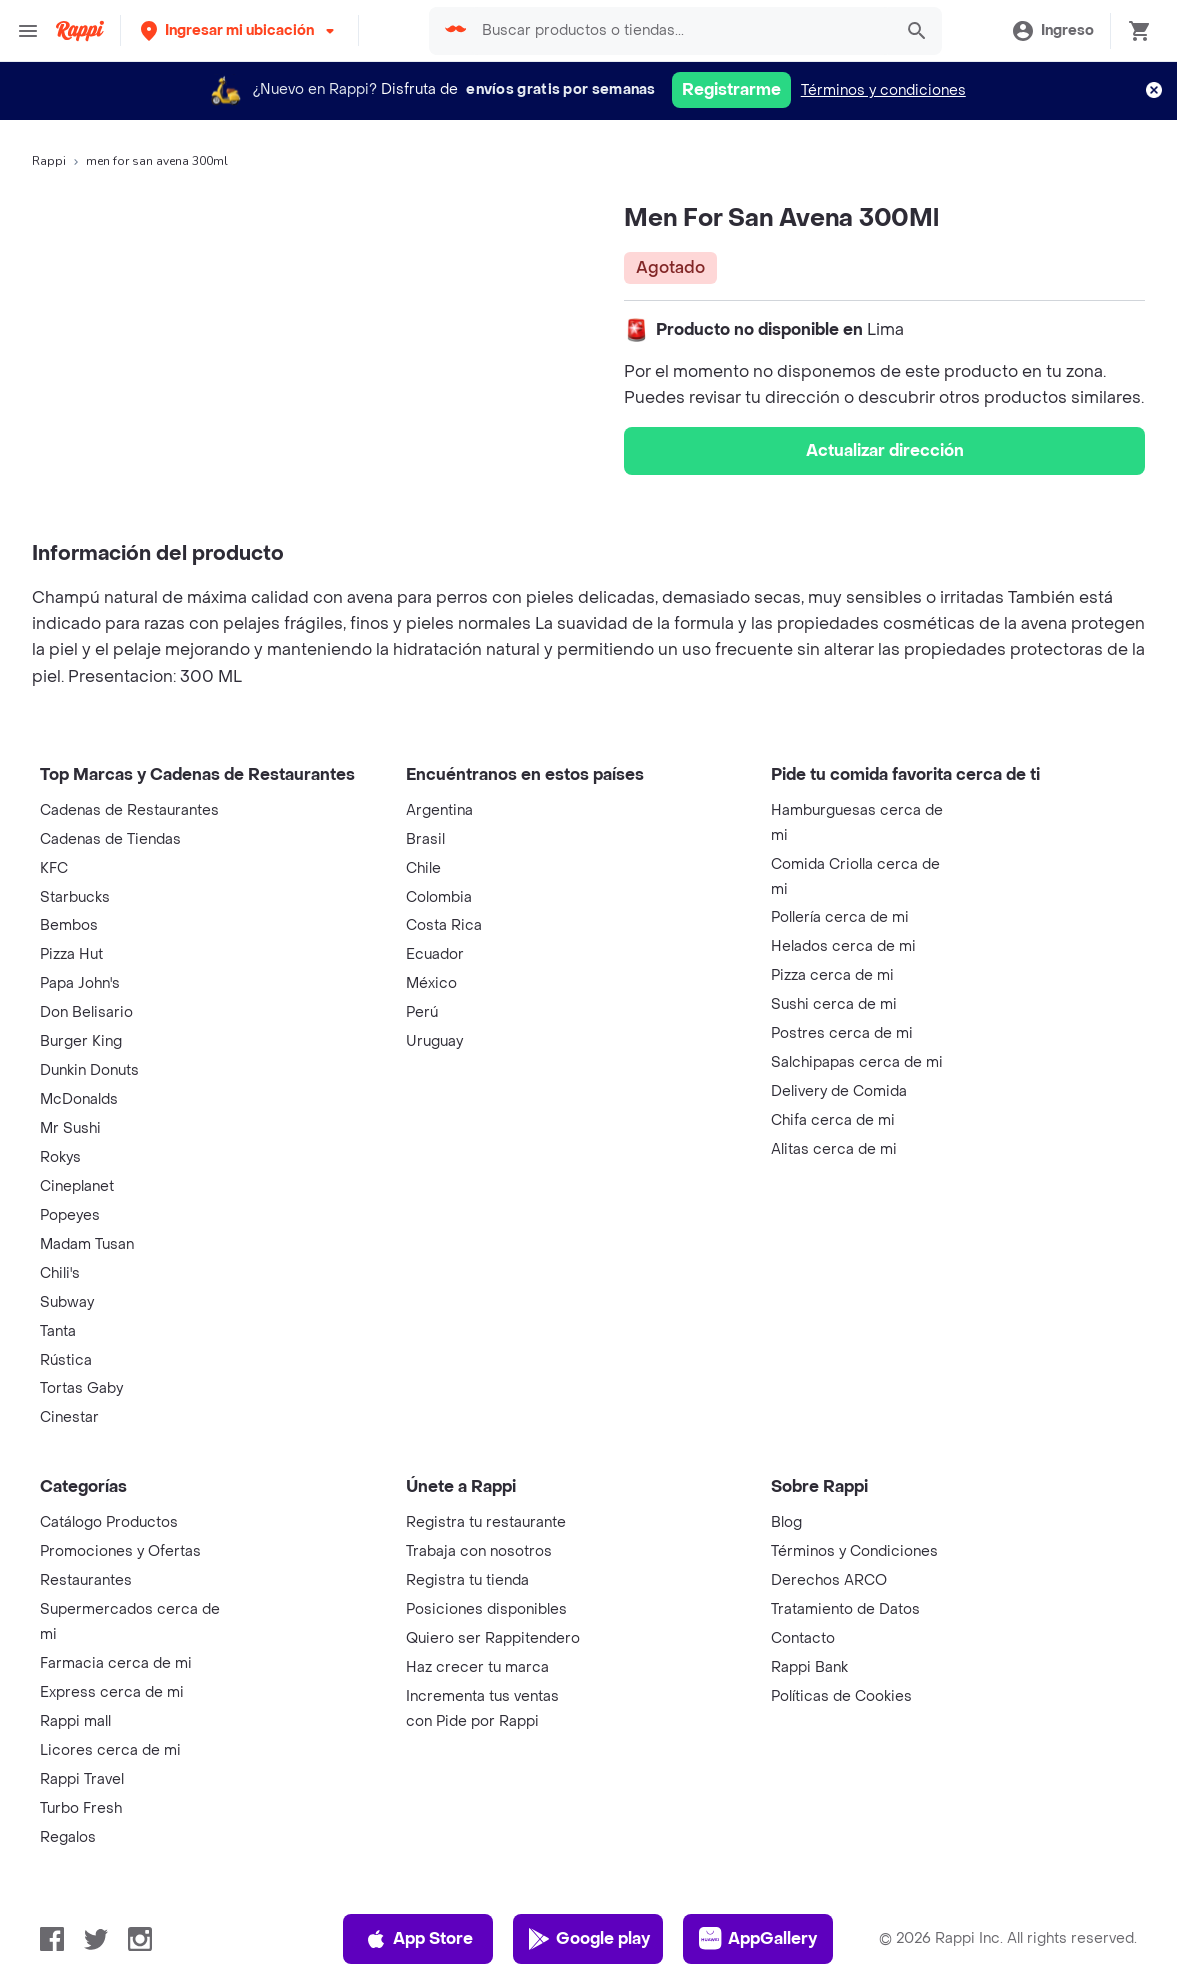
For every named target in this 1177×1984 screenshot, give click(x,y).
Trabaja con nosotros (479, 1551)
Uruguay (434, 1041)
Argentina (439, 810)
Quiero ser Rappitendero (493, 1638)
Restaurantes (86, 1580)
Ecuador (435, 954)
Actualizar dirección (885, 450)
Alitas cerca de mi (834, 1149)
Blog (786, 1522)
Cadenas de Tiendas (110, 839)
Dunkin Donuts (89, 1070)
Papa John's (80, 983)
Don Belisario (86, 1012)
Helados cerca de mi (843, 946)
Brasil (425, 839)
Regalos (68, 1837)
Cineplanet (77, 1186)
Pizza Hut (71, 954)
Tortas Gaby (81, 1388)
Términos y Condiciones (854, 1551)
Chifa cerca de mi (833, 1120)
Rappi (49, 161)
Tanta (58, 1331)
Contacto (803, 1638)
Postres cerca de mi (842, 1033)
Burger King (81, 1041)
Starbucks (75, 897)
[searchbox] (681, 31)
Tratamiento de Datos (845, 1609)
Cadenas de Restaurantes (129, 810)
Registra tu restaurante (486, 1522)
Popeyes (70, 1215)
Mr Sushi (70, 1128)
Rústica (66, 1360)
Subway (67, 1302)
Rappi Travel (82, 1779)
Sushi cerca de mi (834, 1004)
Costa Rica (444, 925)
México (431, 983)
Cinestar (69, 1417)
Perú (422, 1012)
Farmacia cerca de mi (116, 1663)
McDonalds (79, 1099)
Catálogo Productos (109, 1522)
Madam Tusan (87, 1244)
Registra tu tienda (467, 1580)
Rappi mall (75, 1721)
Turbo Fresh (81, 1808)
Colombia (439, 897)
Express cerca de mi (112, 1692)
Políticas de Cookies (841, 1696)
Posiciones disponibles (486, 1609)
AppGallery (758, 1939)
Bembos (69, 925)
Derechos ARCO (829, 1580)
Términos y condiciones (883, 90)
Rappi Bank (809, 1667)
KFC (54, 868)
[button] (239, 30)
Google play (588, 1939)
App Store (418, 1939)
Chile (423, 868)
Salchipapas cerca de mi (857, 1062)
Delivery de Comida (839, 1091)
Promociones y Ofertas (120, 1551)
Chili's (60, 1273)
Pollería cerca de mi (840, 917)
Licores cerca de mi (110, 1750)
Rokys (60, 1157)
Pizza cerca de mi (832, 975)
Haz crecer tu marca (477, 1667)
